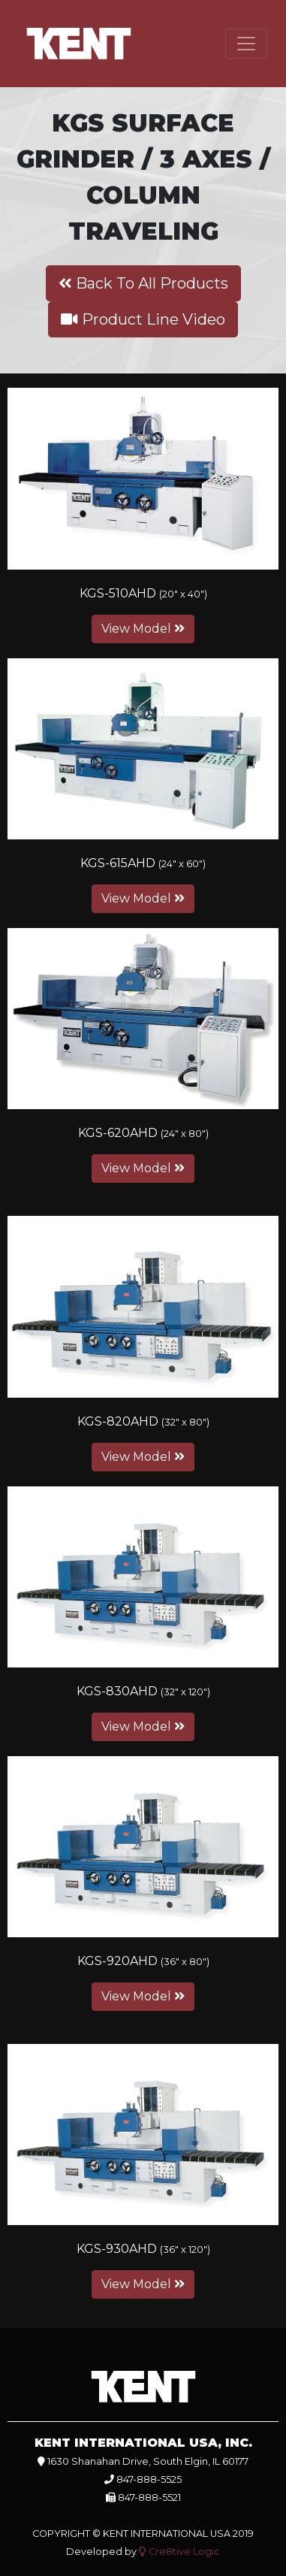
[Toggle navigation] (246, 44)
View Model (143, 628)
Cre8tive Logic (179, 2551)
